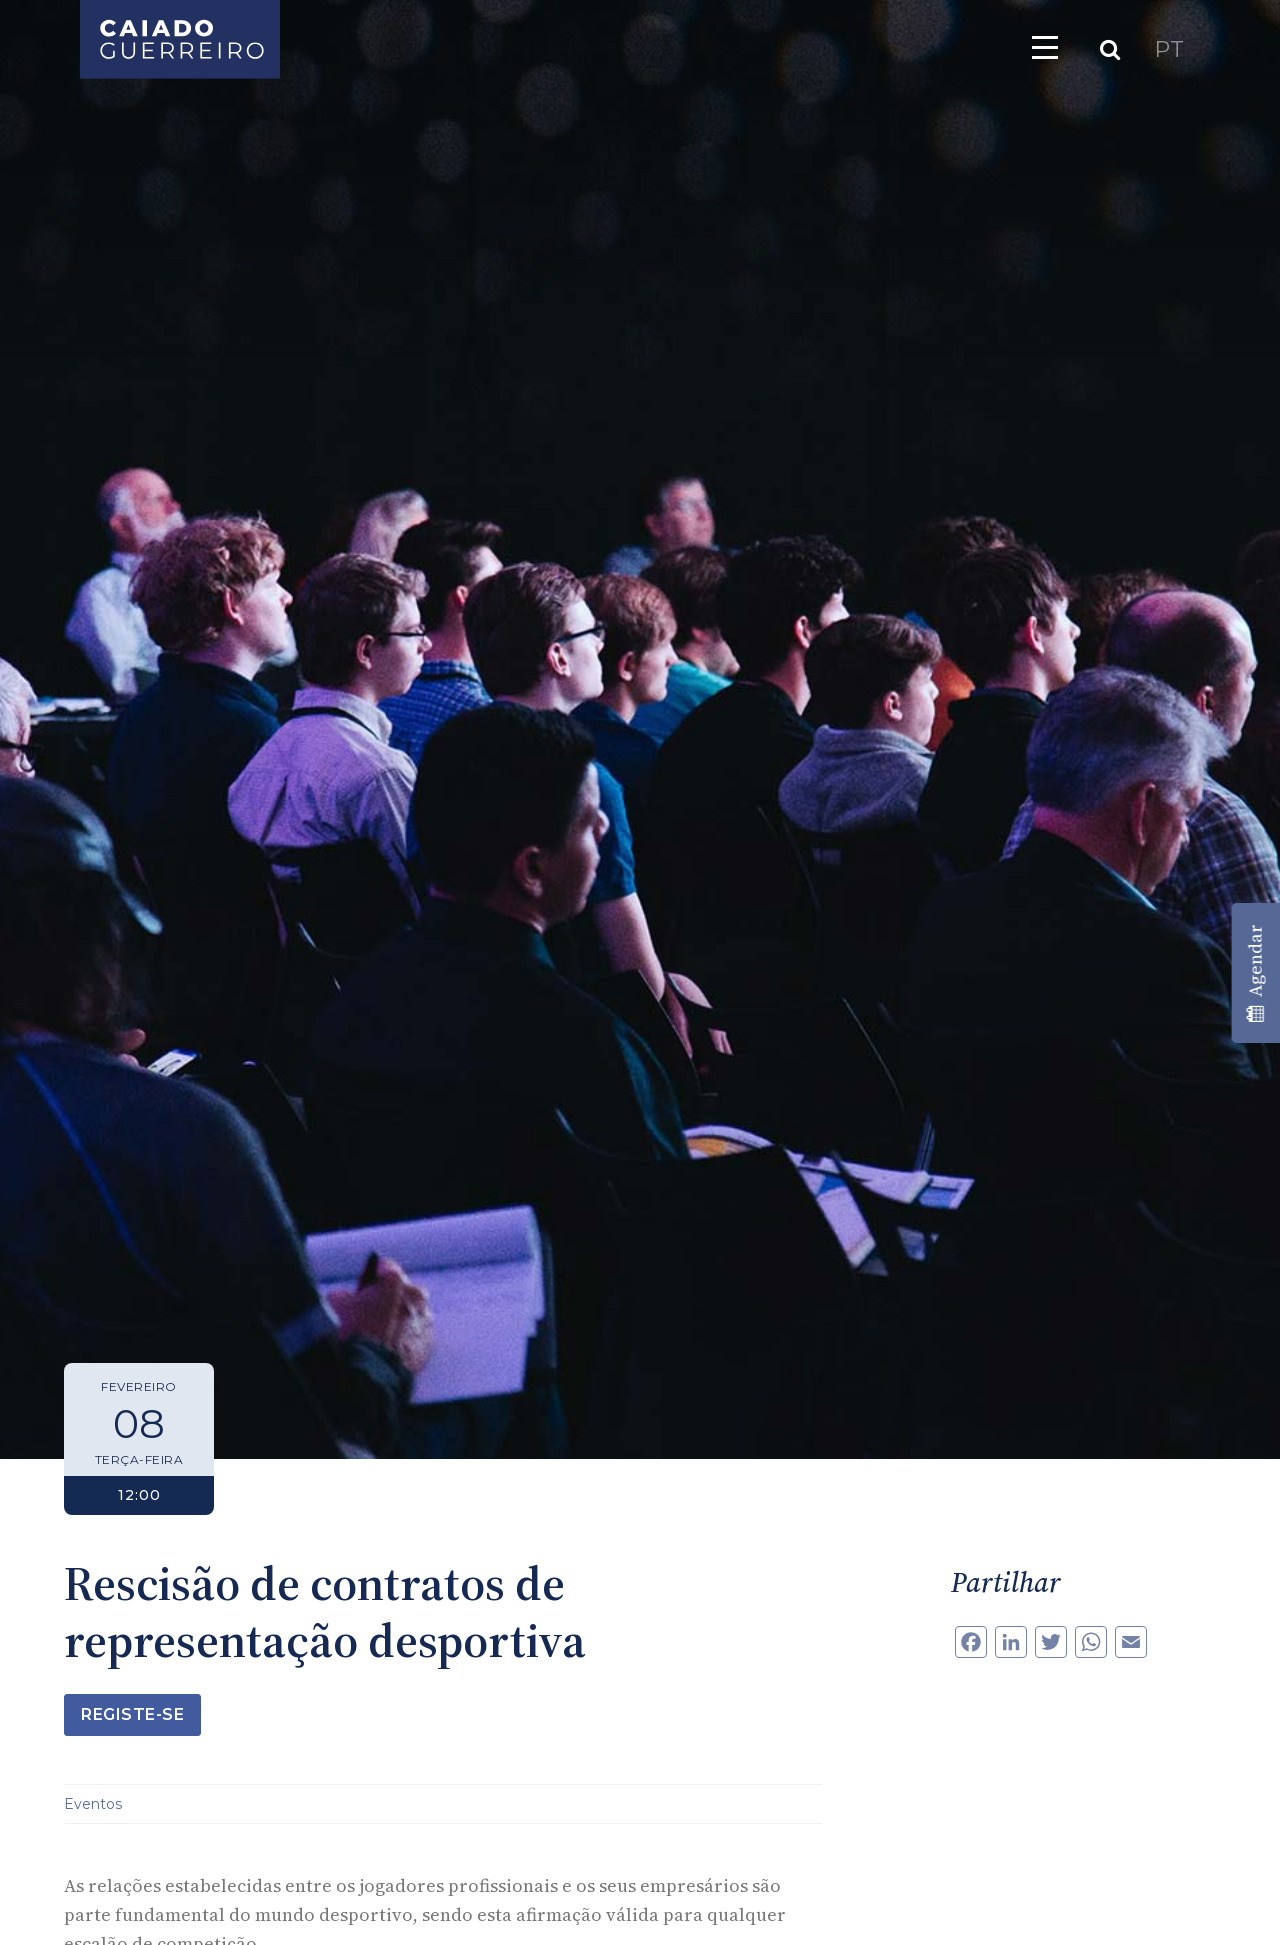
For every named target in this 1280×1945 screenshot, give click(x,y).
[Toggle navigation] (1045, 47)
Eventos (93, 1804)
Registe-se (132, 1714)
